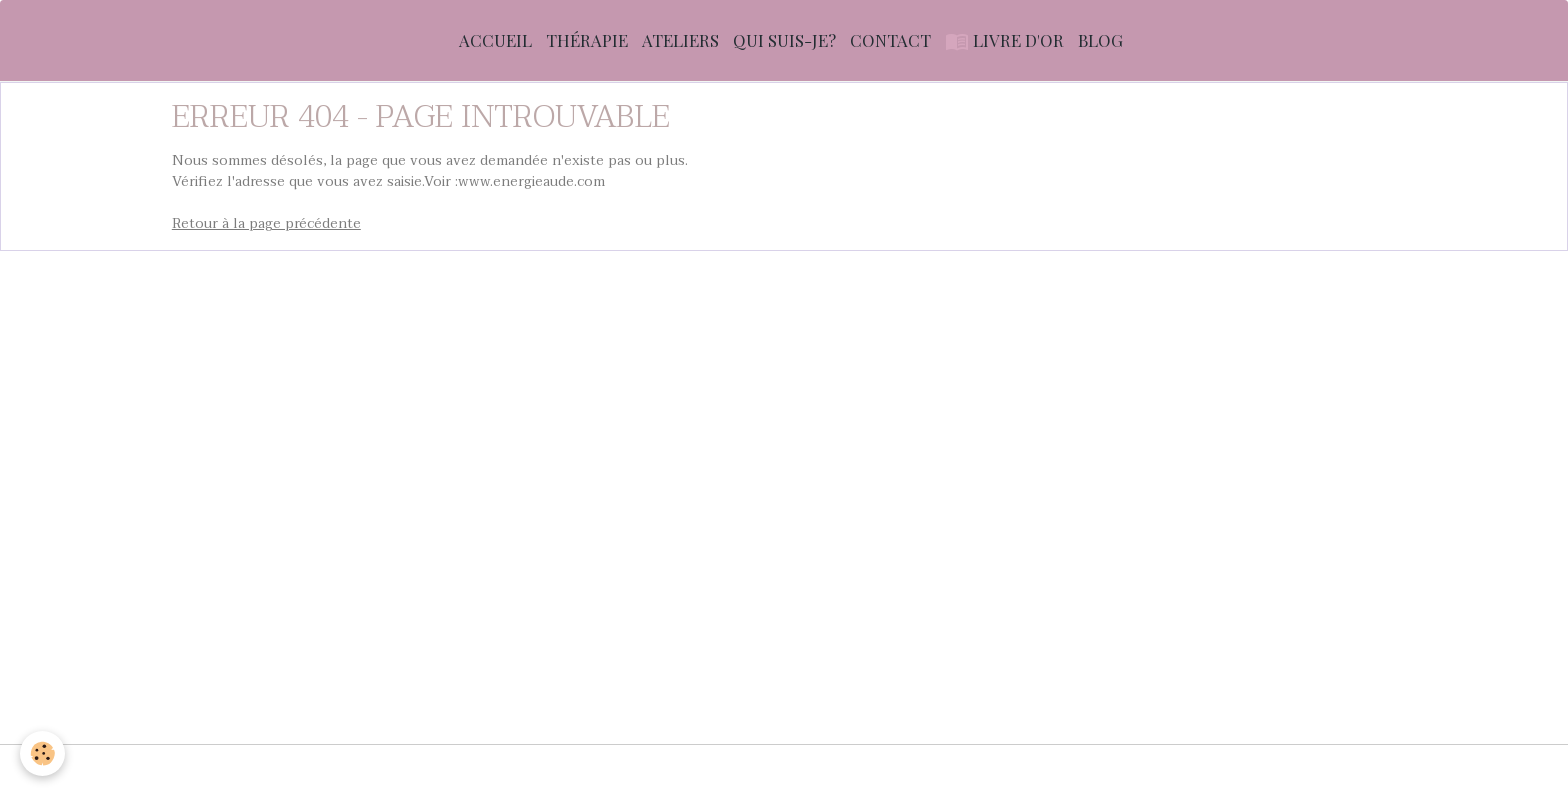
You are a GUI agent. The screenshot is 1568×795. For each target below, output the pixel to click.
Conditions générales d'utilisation (560, 769)
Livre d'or (1004, 40)
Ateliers (680, 40)
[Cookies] (42, 753)
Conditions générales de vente (795, 769)
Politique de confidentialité (1009, 769)
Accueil (495, 40)
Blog (1100, 40)
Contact (890, 40)
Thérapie (587, 40)
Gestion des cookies (1188, 769)
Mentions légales (370, 769)
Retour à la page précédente (266, 223)
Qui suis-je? (784, 40)
